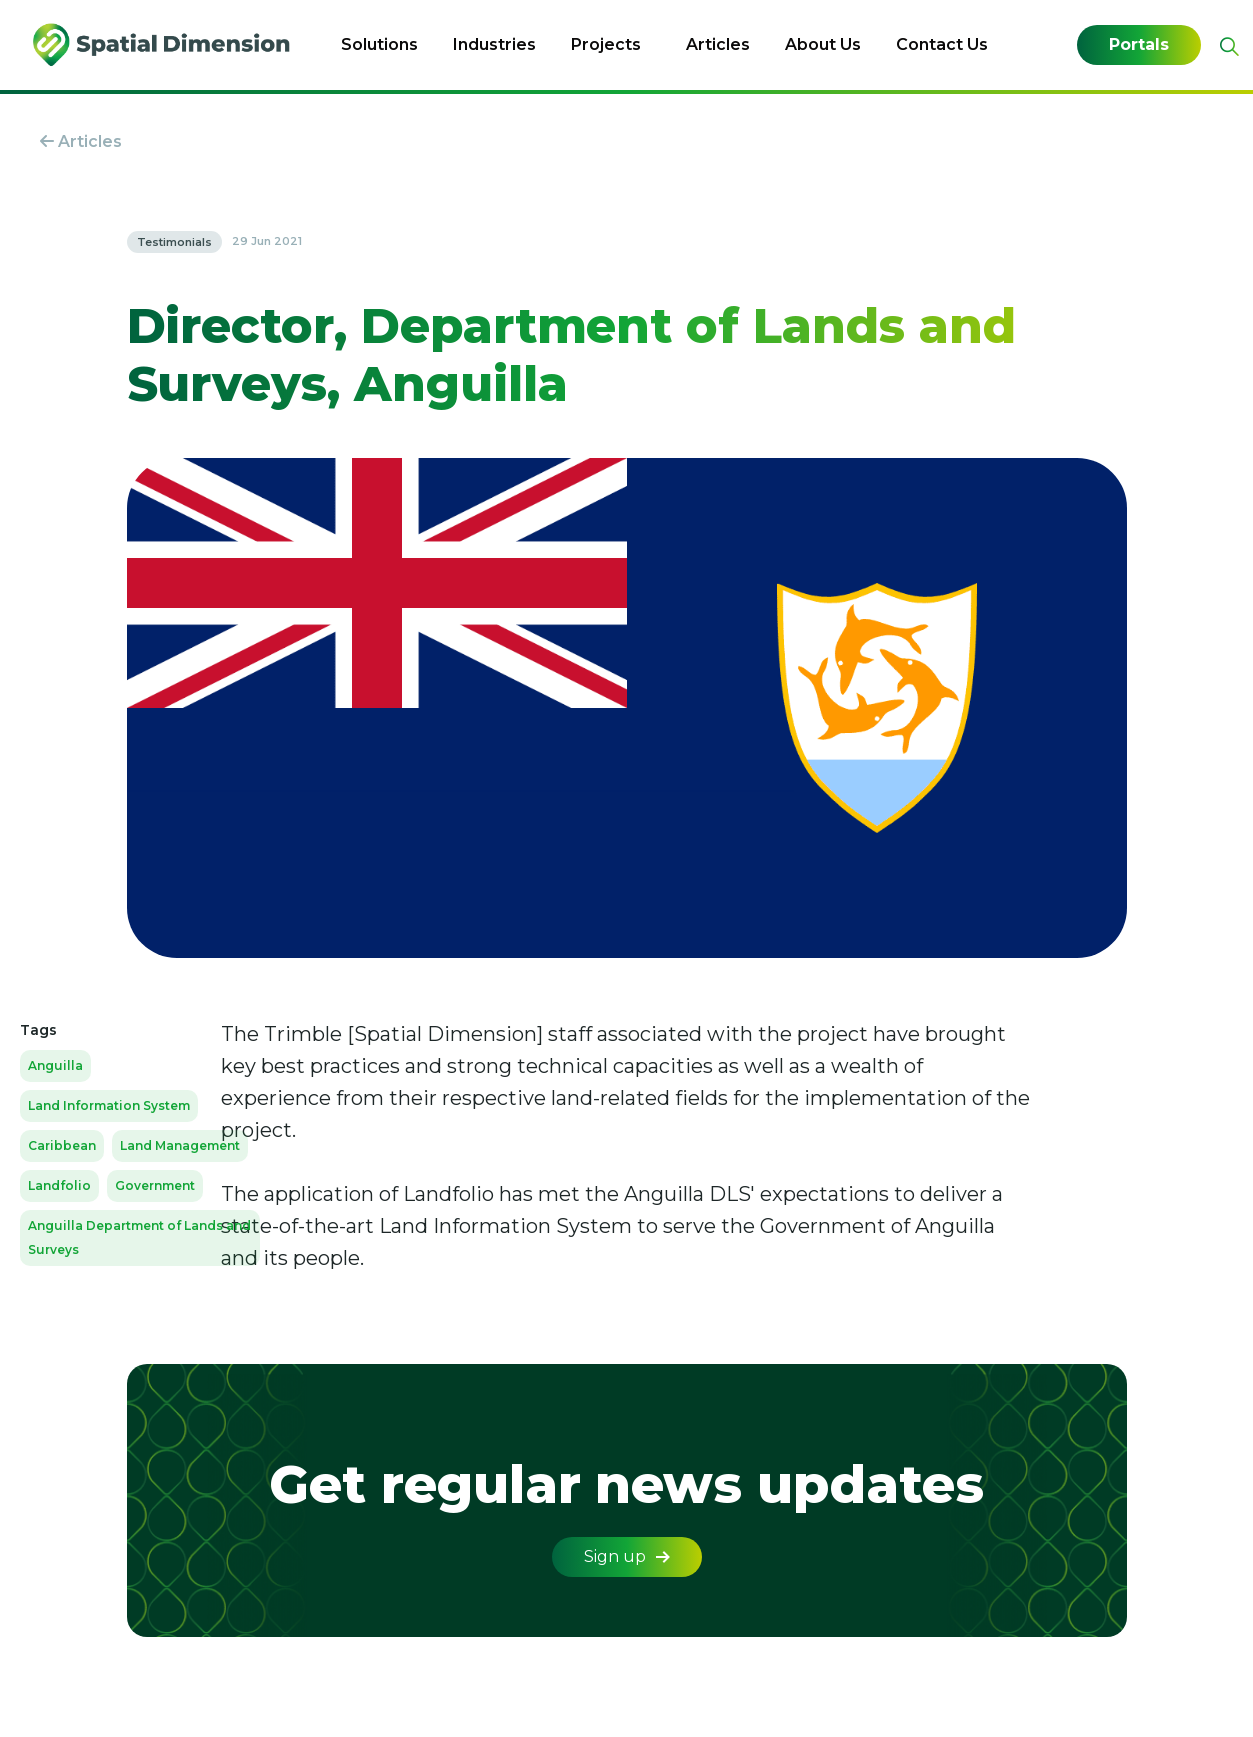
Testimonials (174, 242)
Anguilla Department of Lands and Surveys (139, 1237)
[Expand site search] (1227, 46)
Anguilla (55, 1065)
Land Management (180, 1145)
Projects (606, 44)
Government (155, 1185)
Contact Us (942, 44)
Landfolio (59, 1185)
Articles (718, 44)
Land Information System (109, 1105)
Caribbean (62, 1145)
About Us (823, 44)
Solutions (379, 44)
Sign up (627, 1556)
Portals (1139, 45)
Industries (494, 44)
